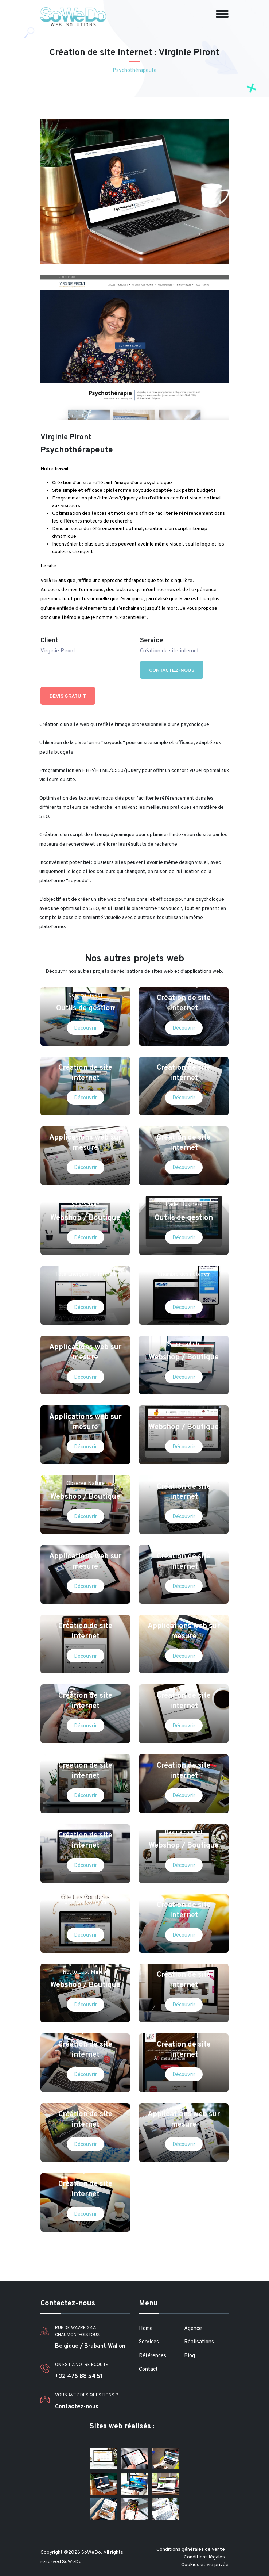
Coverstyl (183, 1962)
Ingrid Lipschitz (183, 1055)
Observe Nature (85, 1483)
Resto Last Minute (85, 1972)
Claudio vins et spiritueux (183, 1414)
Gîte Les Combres (85, 1902)
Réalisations (199, 2342)
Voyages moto (85, 2031)
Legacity (183, 1124)
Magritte (85, 2171)
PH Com (184, 2101)
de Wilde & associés (184, 1543)
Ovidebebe (184, 1682)
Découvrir (85, 1028)
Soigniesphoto (184, 1344)
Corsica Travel (85, 995)
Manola (85, 1682)
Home (146, 2328)
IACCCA (85, 1124)
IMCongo (85, 1334)
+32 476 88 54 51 (78, 2376)
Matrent (85, 1055)
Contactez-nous (171, 670)
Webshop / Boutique (85, 1218)
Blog (189, 2356)
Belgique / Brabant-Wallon (90, 2346)
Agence (193, 2328)
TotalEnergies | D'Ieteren (85, 1274)
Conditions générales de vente (190, 2549)
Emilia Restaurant (85, 1612)
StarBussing (183, 985)
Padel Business (183, 1204)
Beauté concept (184, 1832)
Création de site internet (184, 1003)
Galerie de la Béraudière (85, 1752)
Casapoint (184, 1752)
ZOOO (184, 1473)
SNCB (85, 1543)
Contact (148, 2369)
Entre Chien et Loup (85, 1403)
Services (149, 2342)
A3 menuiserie (184, 2031)
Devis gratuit (68, 696)
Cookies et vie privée (205, 2565)
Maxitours (184, 1612)
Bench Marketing (85, 1822)
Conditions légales (204, 2557)
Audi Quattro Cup (85, 2101)
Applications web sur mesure (85, 1143)
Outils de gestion (85, 1008)
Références (152, 2356)
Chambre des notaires (184, 1274)
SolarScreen (85, 1204)
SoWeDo (72, 2562)
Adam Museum (183, 1892)
